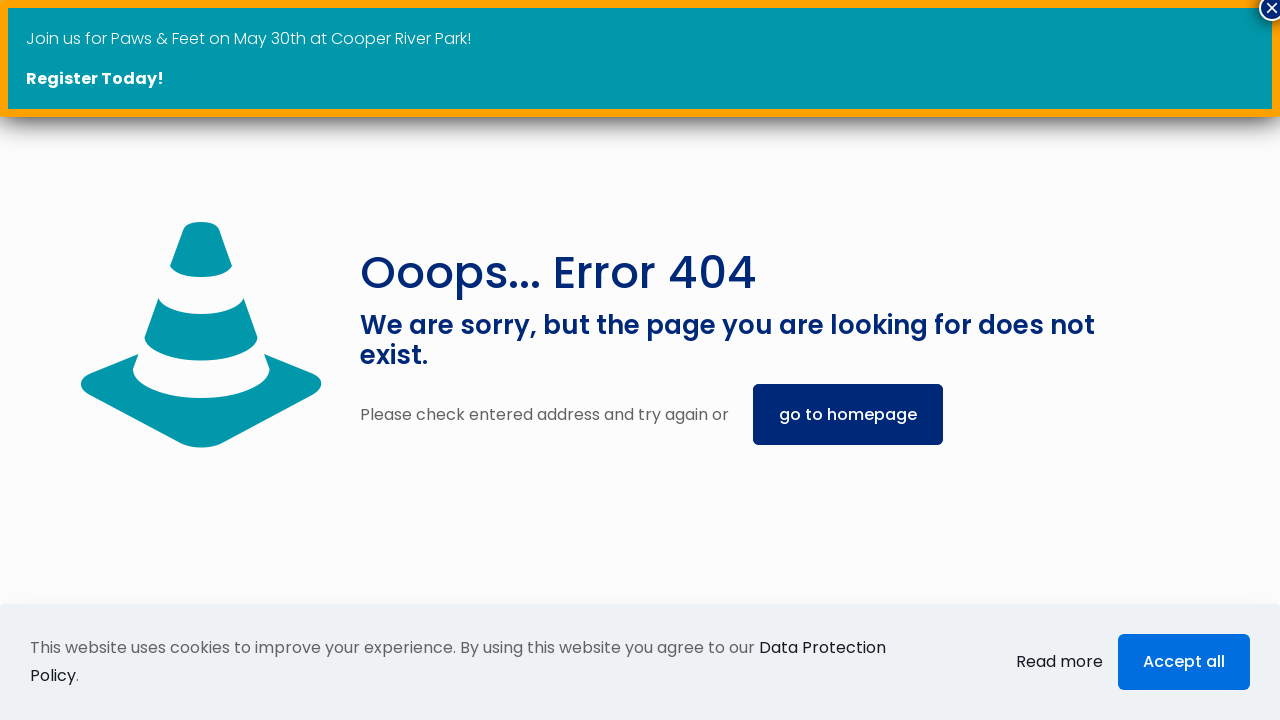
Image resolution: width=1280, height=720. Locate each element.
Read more (1059, 661)
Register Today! (95, 78)
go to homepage (848, 414)
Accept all (1184, 661)
